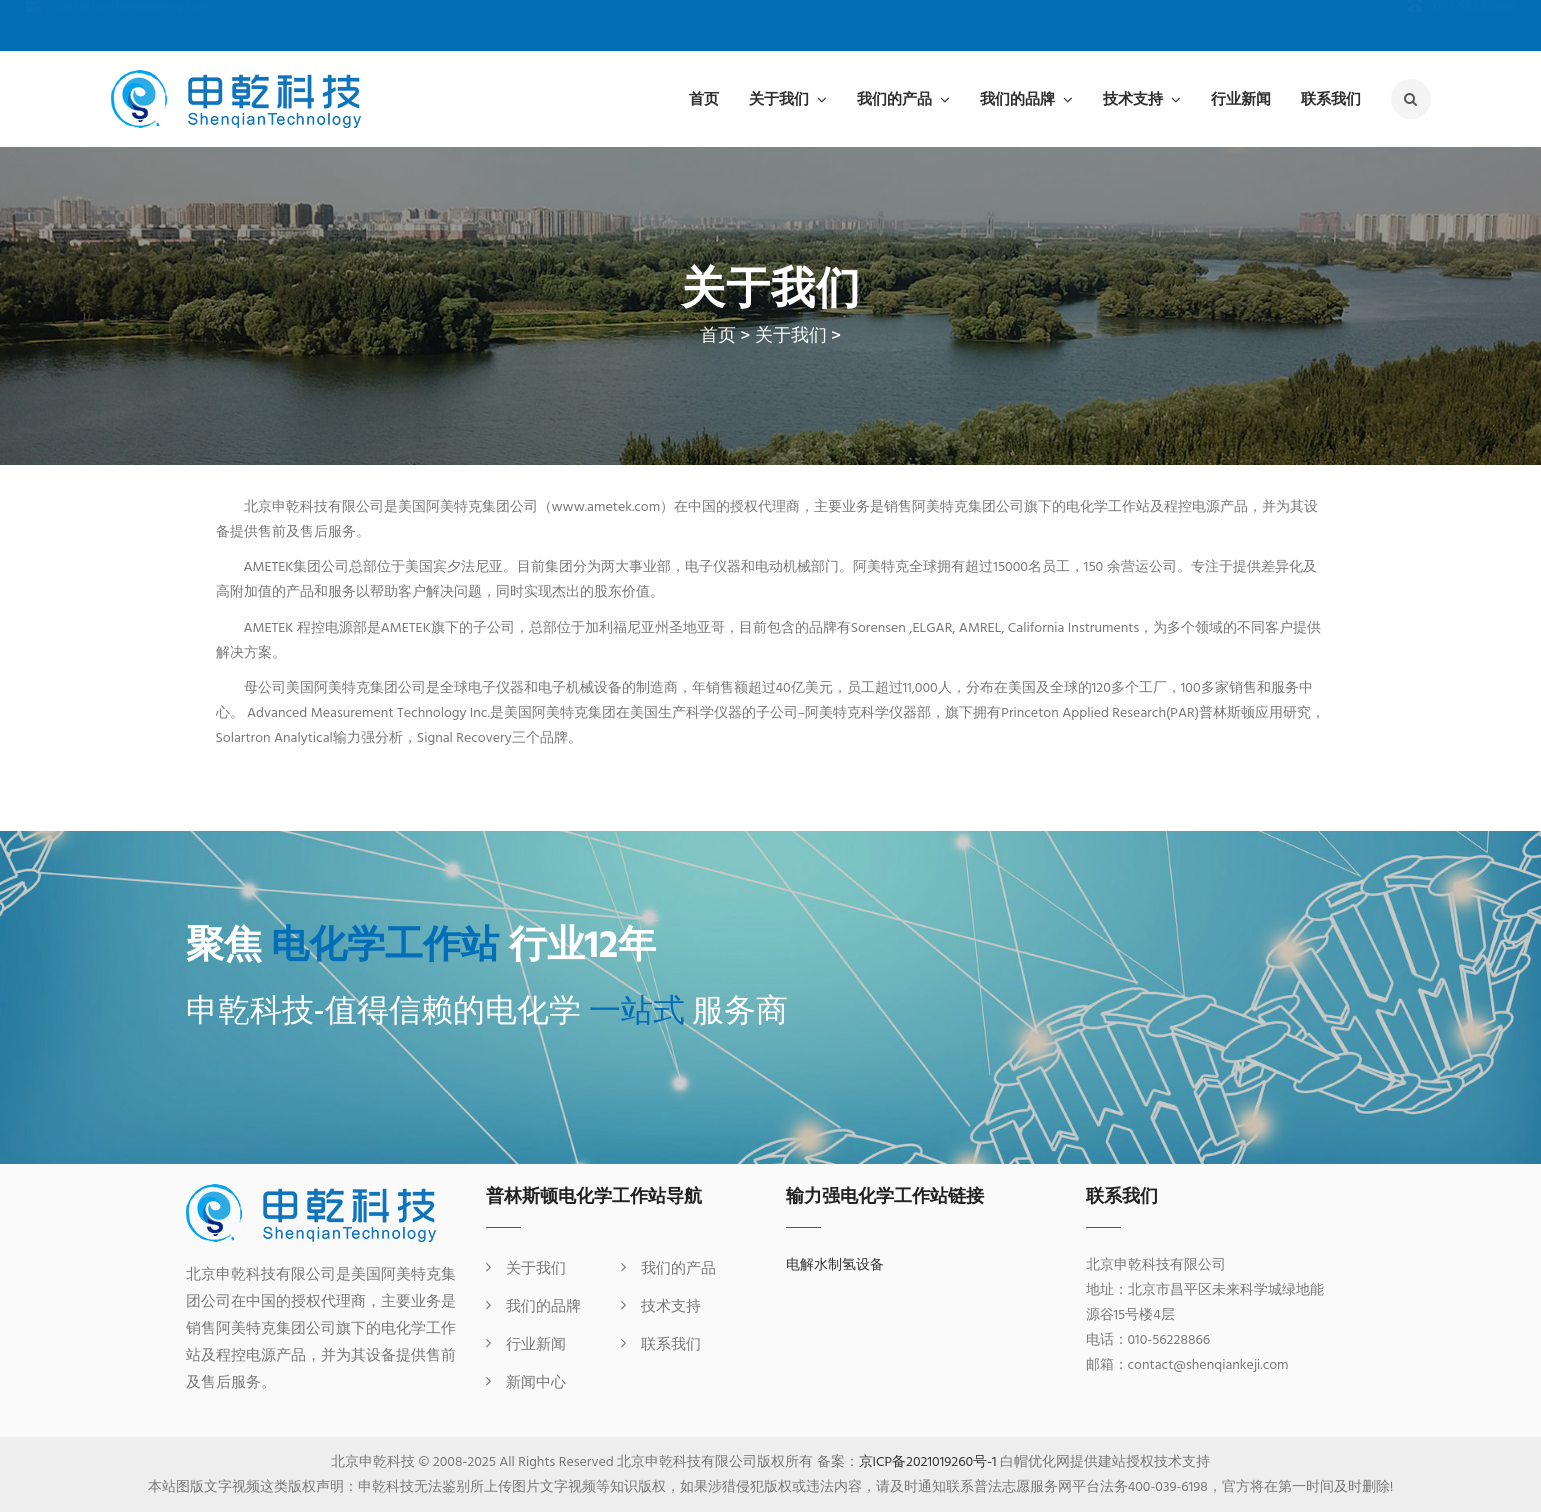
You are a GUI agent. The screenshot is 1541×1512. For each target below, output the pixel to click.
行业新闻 (1241, 98)
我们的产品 (894, 98)
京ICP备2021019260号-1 (928, 1462)
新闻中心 (536, 1383)
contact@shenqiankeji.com (118, 26)
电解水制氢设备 (835, 1265)
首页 (704, 98)
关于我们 (779, 98)
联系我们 (1331, 98)
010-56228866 (1461, 26)
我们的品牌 (1017, 98)
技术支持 (1133, 98)
